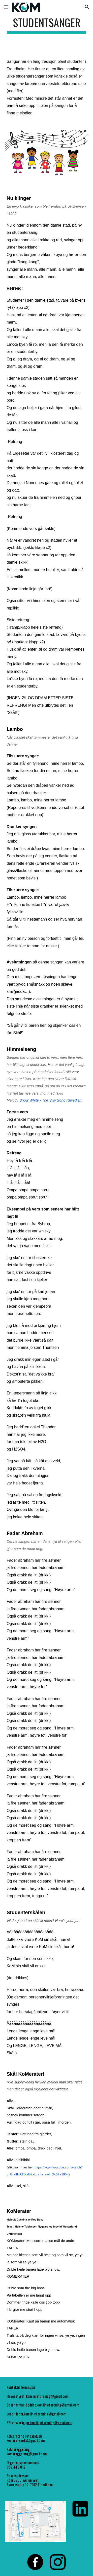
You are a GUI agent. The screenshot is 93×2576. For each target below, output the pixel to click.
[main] (47, 25)
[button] (6, 7)
